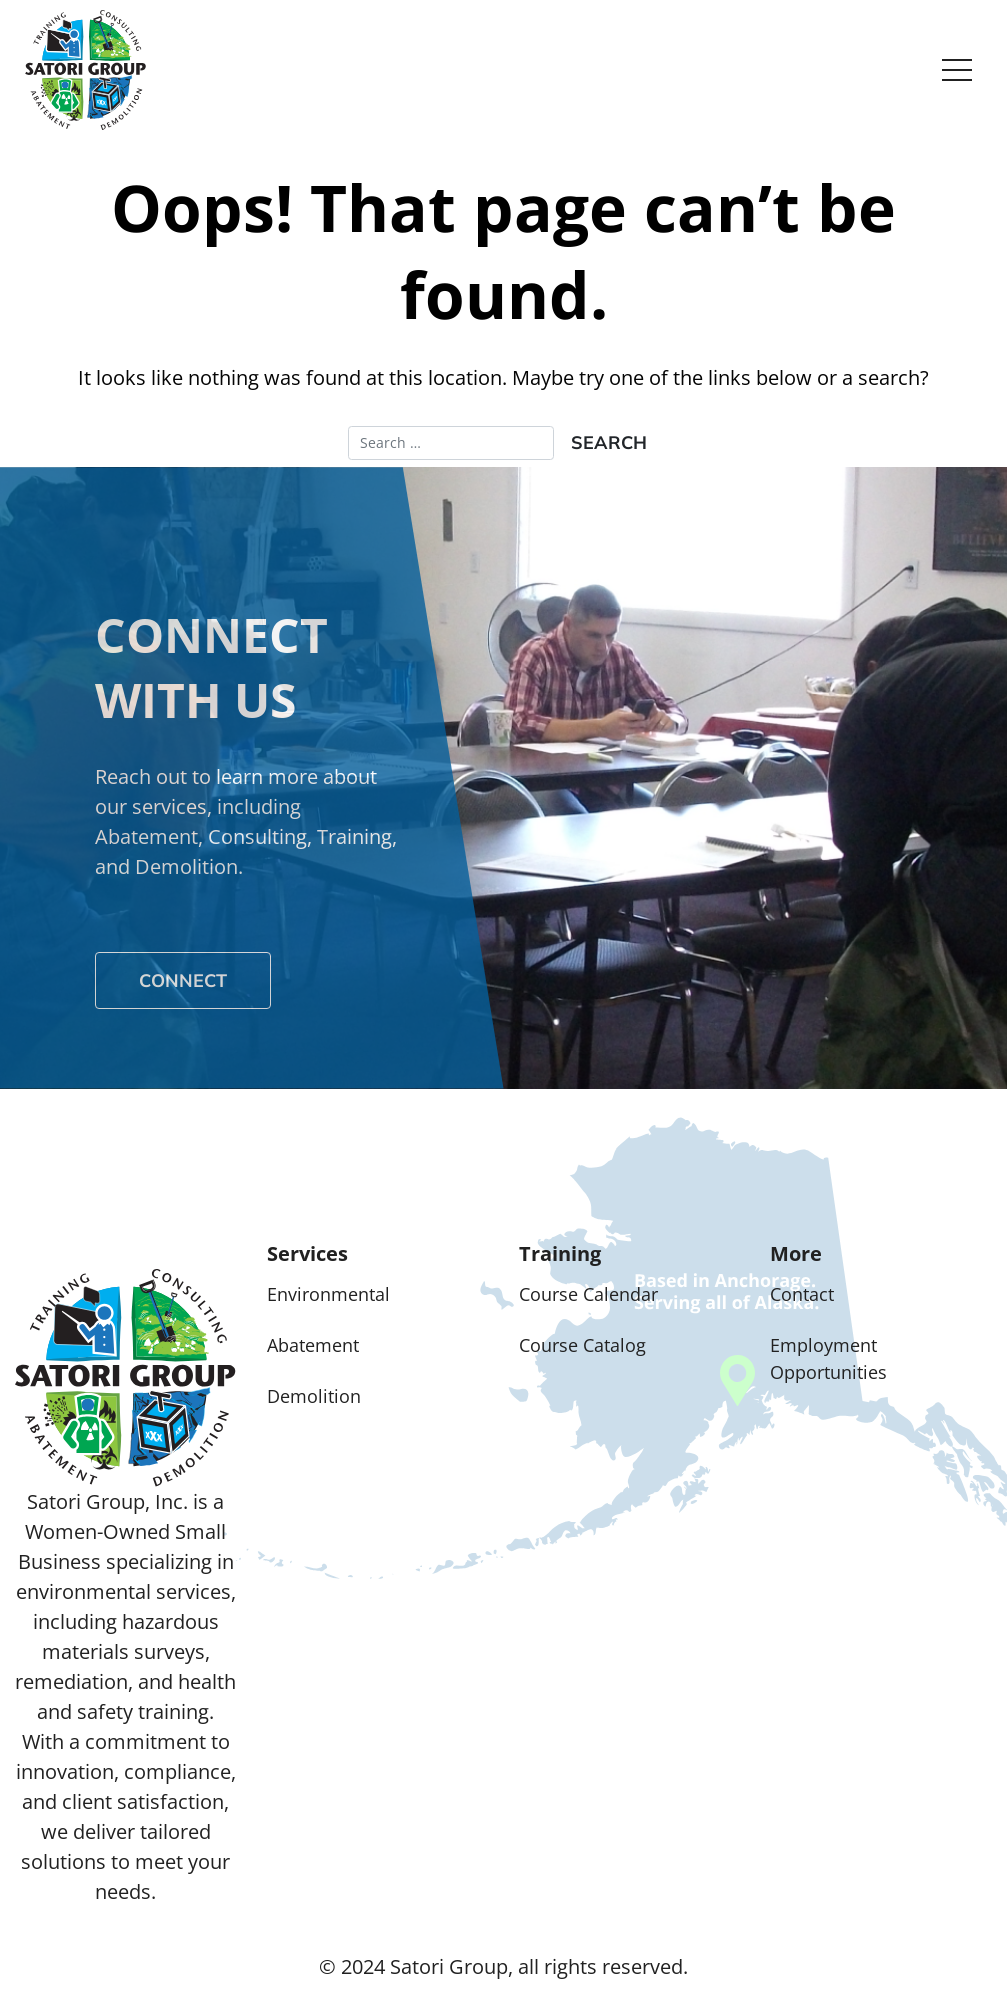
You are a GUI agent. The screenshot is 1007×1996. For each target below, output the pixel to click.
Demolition (314, 1396)
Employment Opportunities (828, 1358)
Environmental (328, 1294)
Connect (183, 980)
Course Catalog (582, 1345)
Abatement (313, 1345)
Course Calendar (588, 1294)
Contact (802, 1294)
